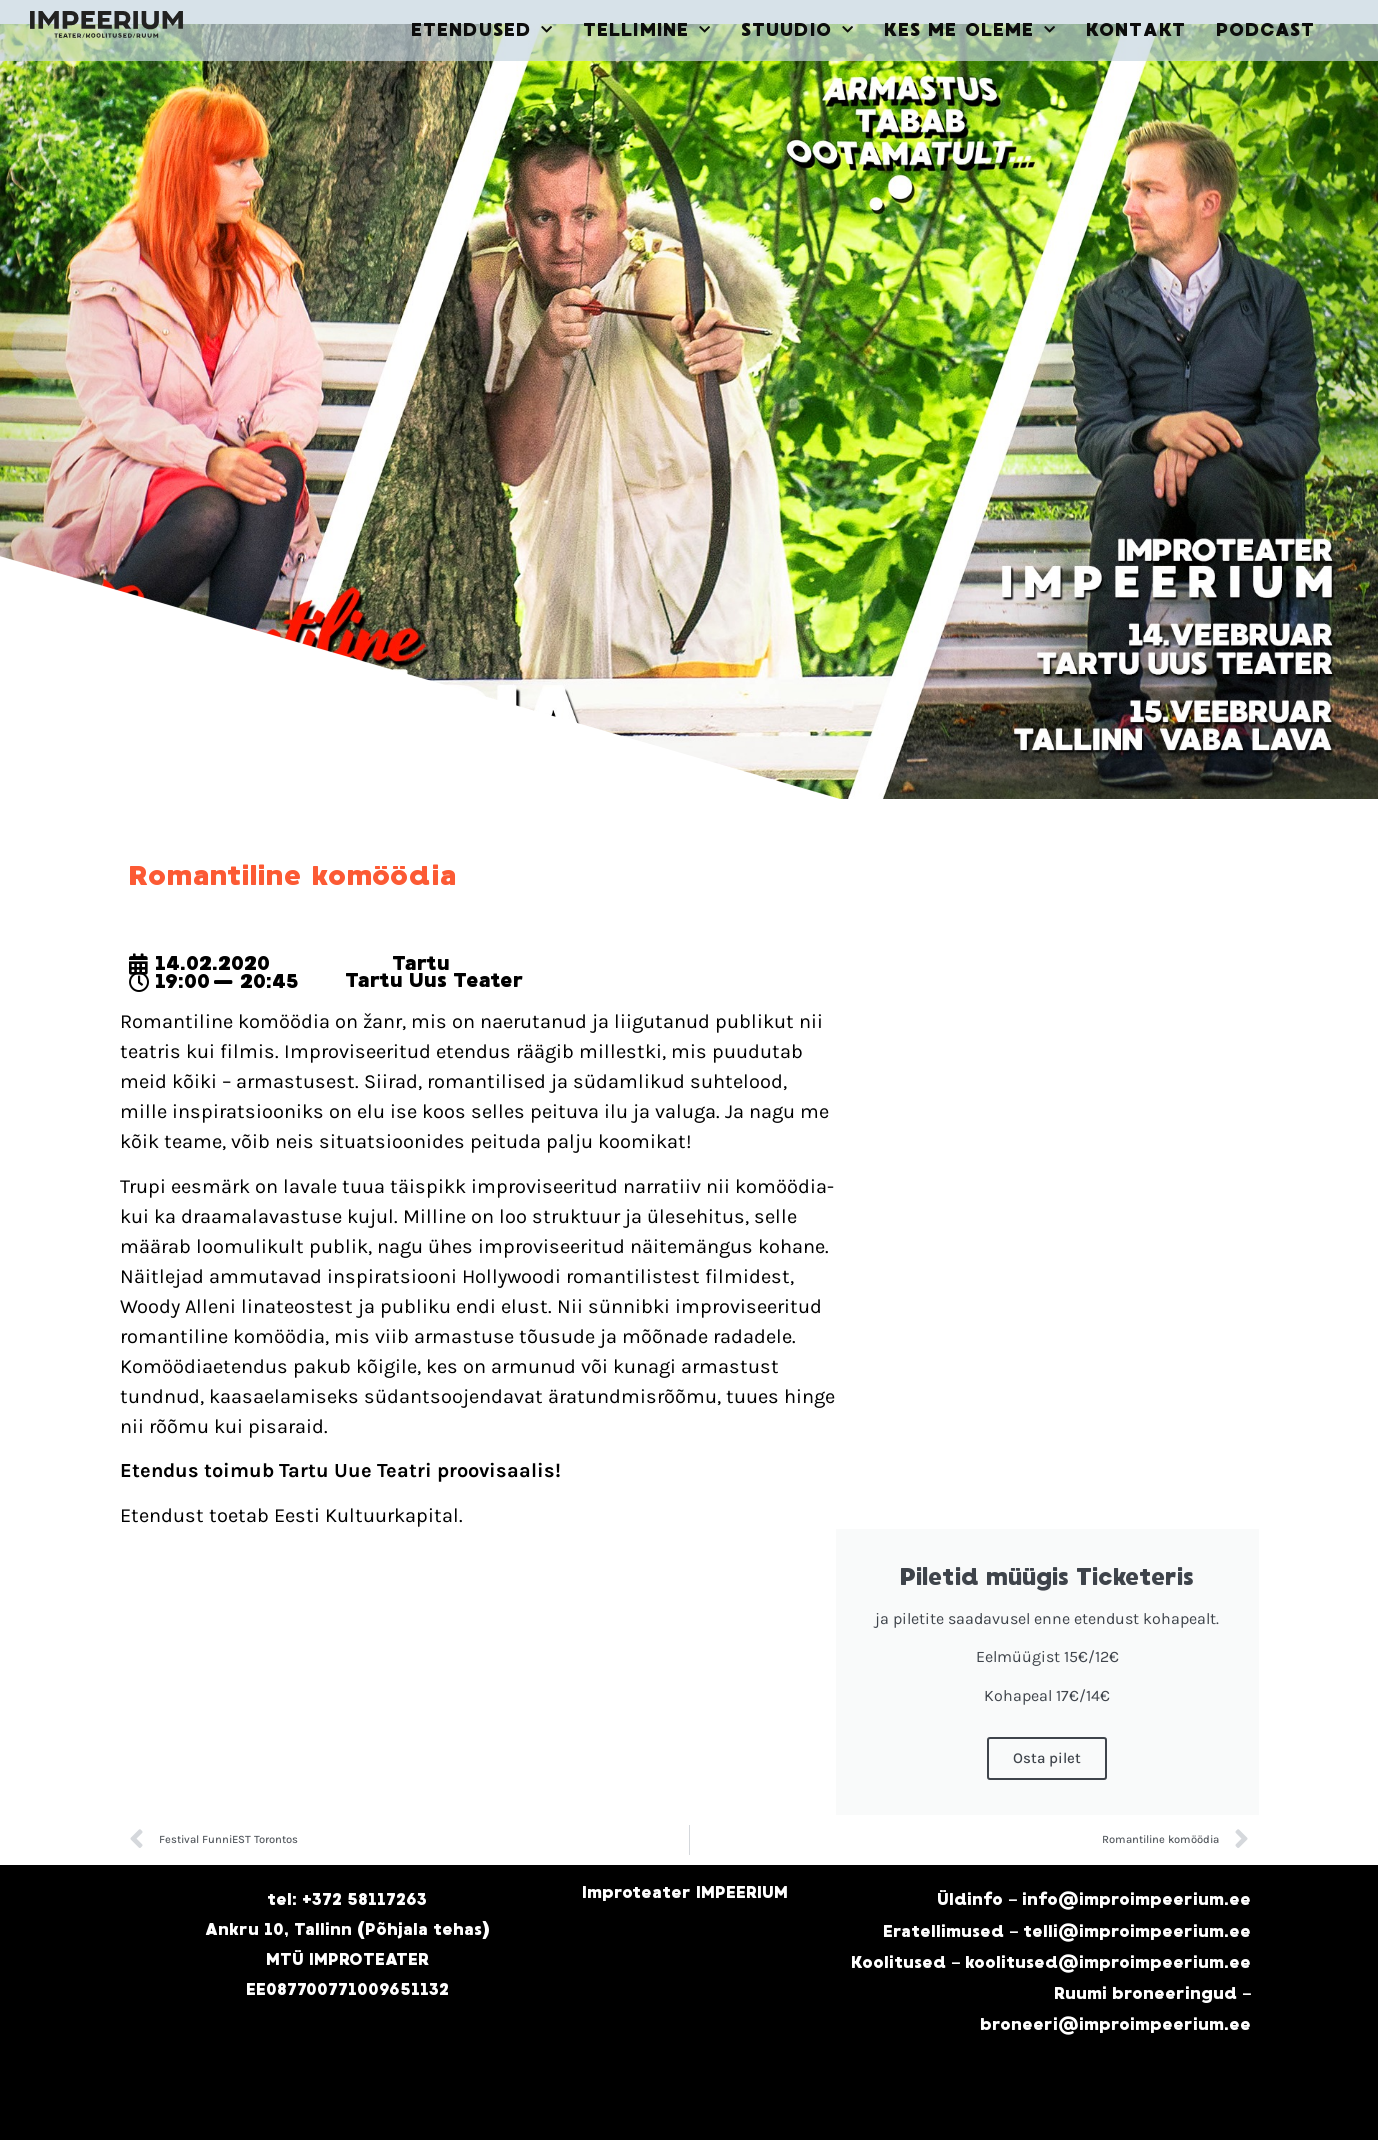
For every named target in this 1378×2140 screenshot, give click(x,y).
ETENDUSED (482, 30)
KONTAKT (1136, 30)
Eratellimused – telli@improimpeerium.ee (1067, 1931)
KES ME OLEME (970, 30)
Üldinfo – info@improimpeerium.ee (1094, 1899)
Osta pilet (1047, 1758)
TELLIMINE (647, 30)
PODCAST (1266, 30)
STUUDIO (797, 30)
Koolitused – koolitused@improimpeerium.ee (1051, 1962)
